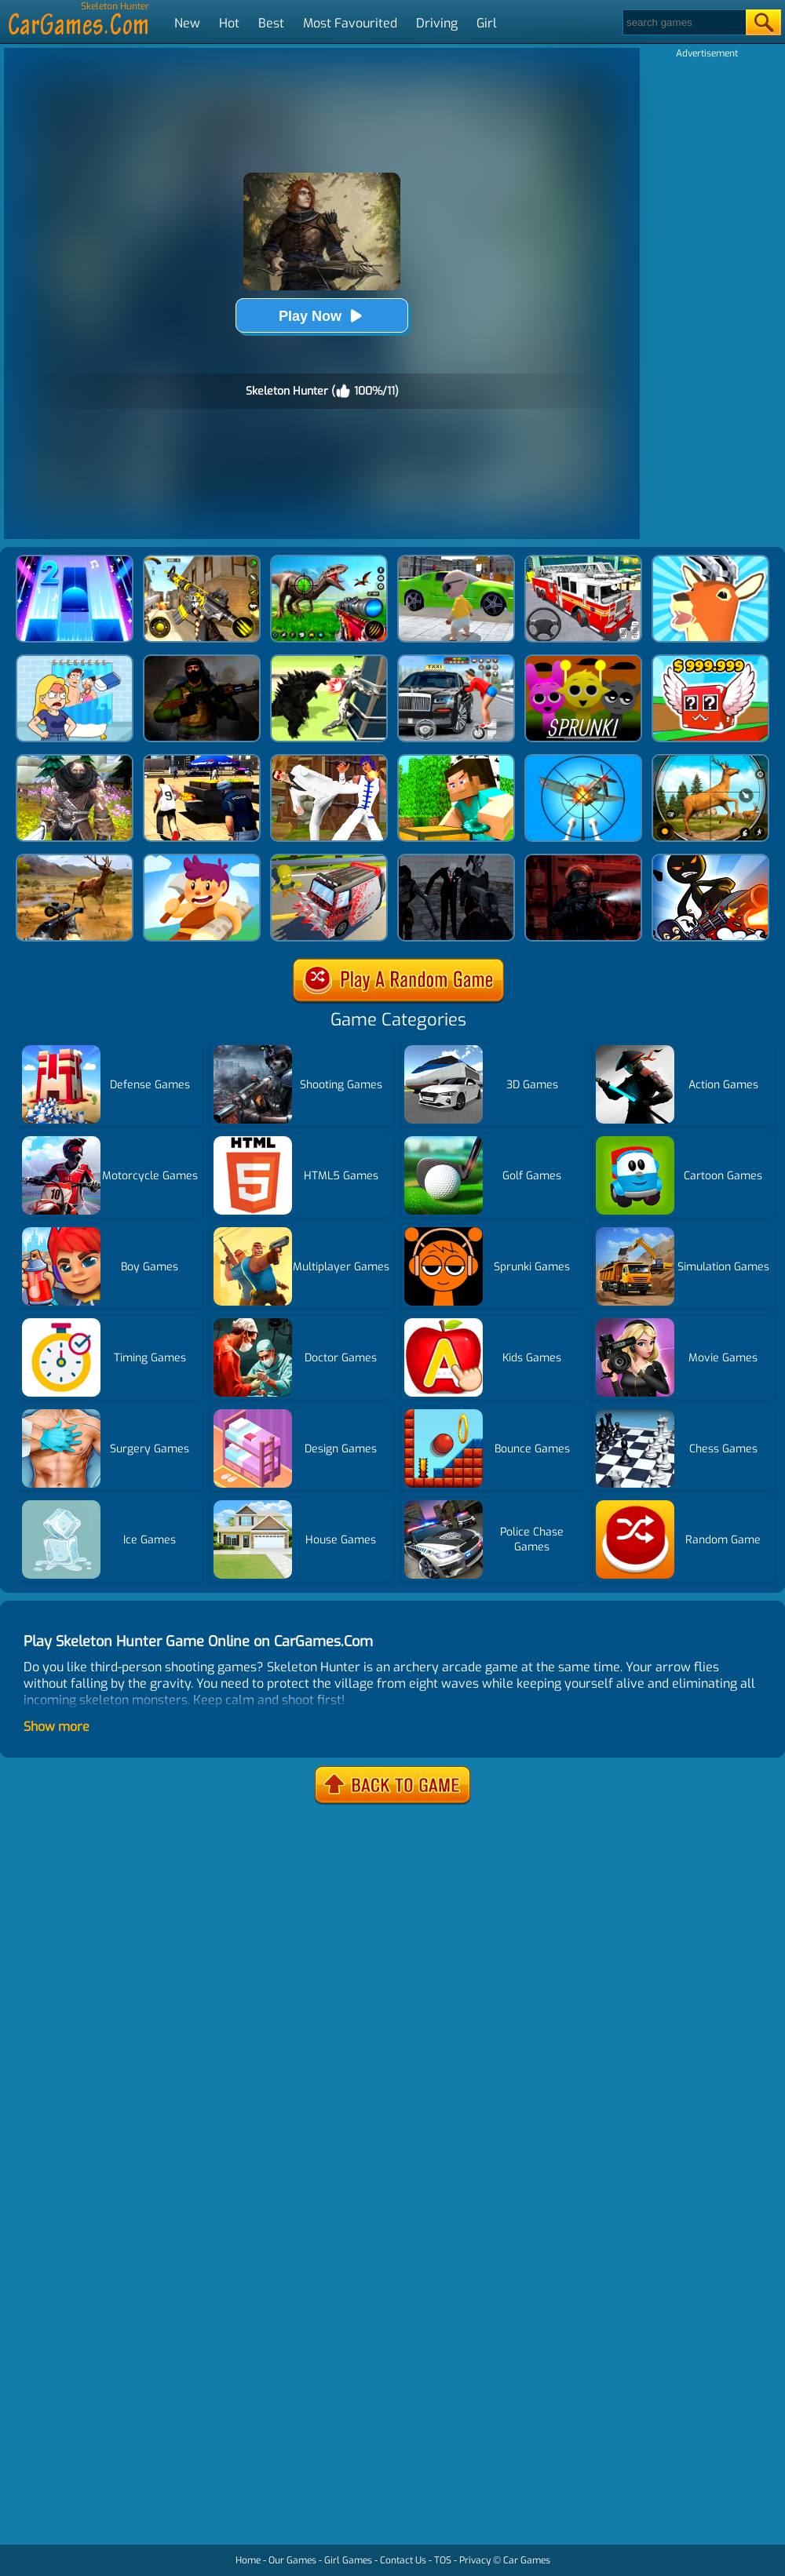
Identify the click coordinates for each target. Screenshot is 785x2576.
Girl (486, 23)
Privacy (475, 2560)
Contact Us (403, 2560)
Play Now (322, 316)
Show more (56, 1726)
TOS (442, 2560)
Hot (229, 23)
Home (248, 2560)
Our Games (292, 2560)
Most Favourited (350, 23)
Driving (437, 23)
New (187, 23)
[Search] (683, 22)
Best (271, 23)
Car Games (526, 2560)
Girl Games (348, 2560)
